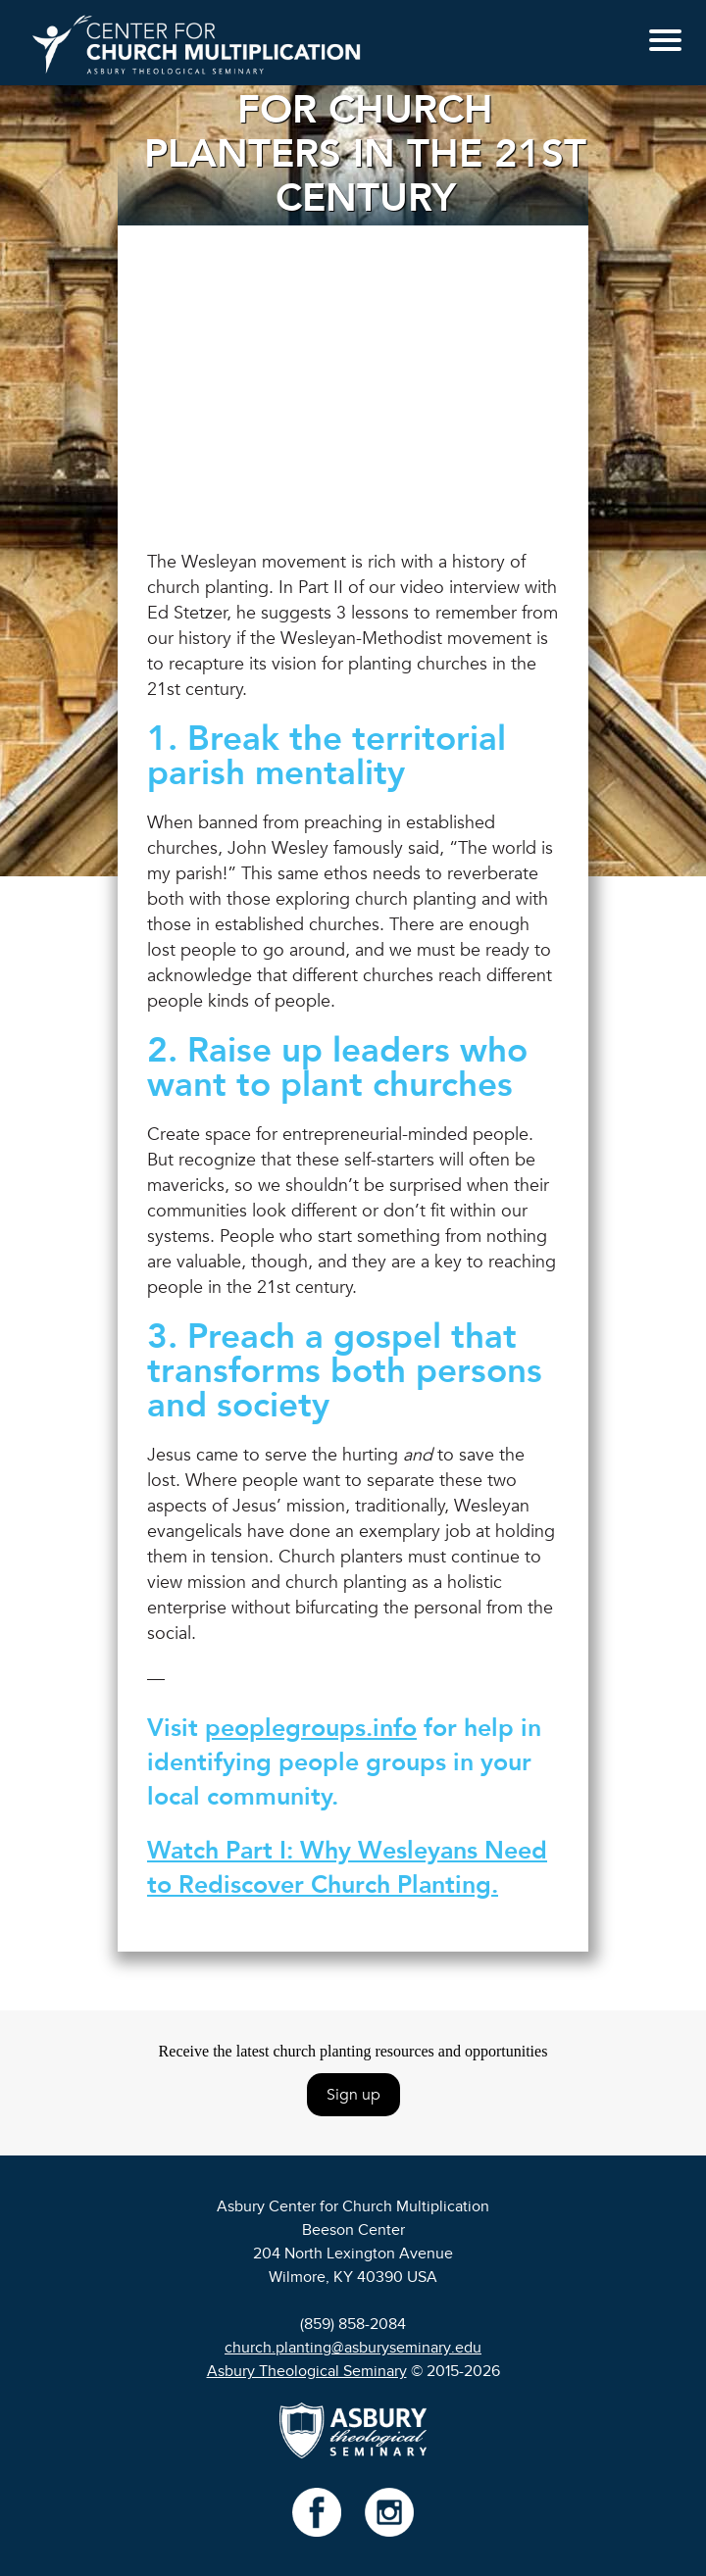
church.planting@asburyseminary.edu (353, 2347)
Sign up (353, 2094)
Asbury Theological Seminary (307, 2371)
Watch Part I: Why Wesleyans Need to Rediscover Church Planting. (347, 1868)
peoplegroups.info (311, 1728)
